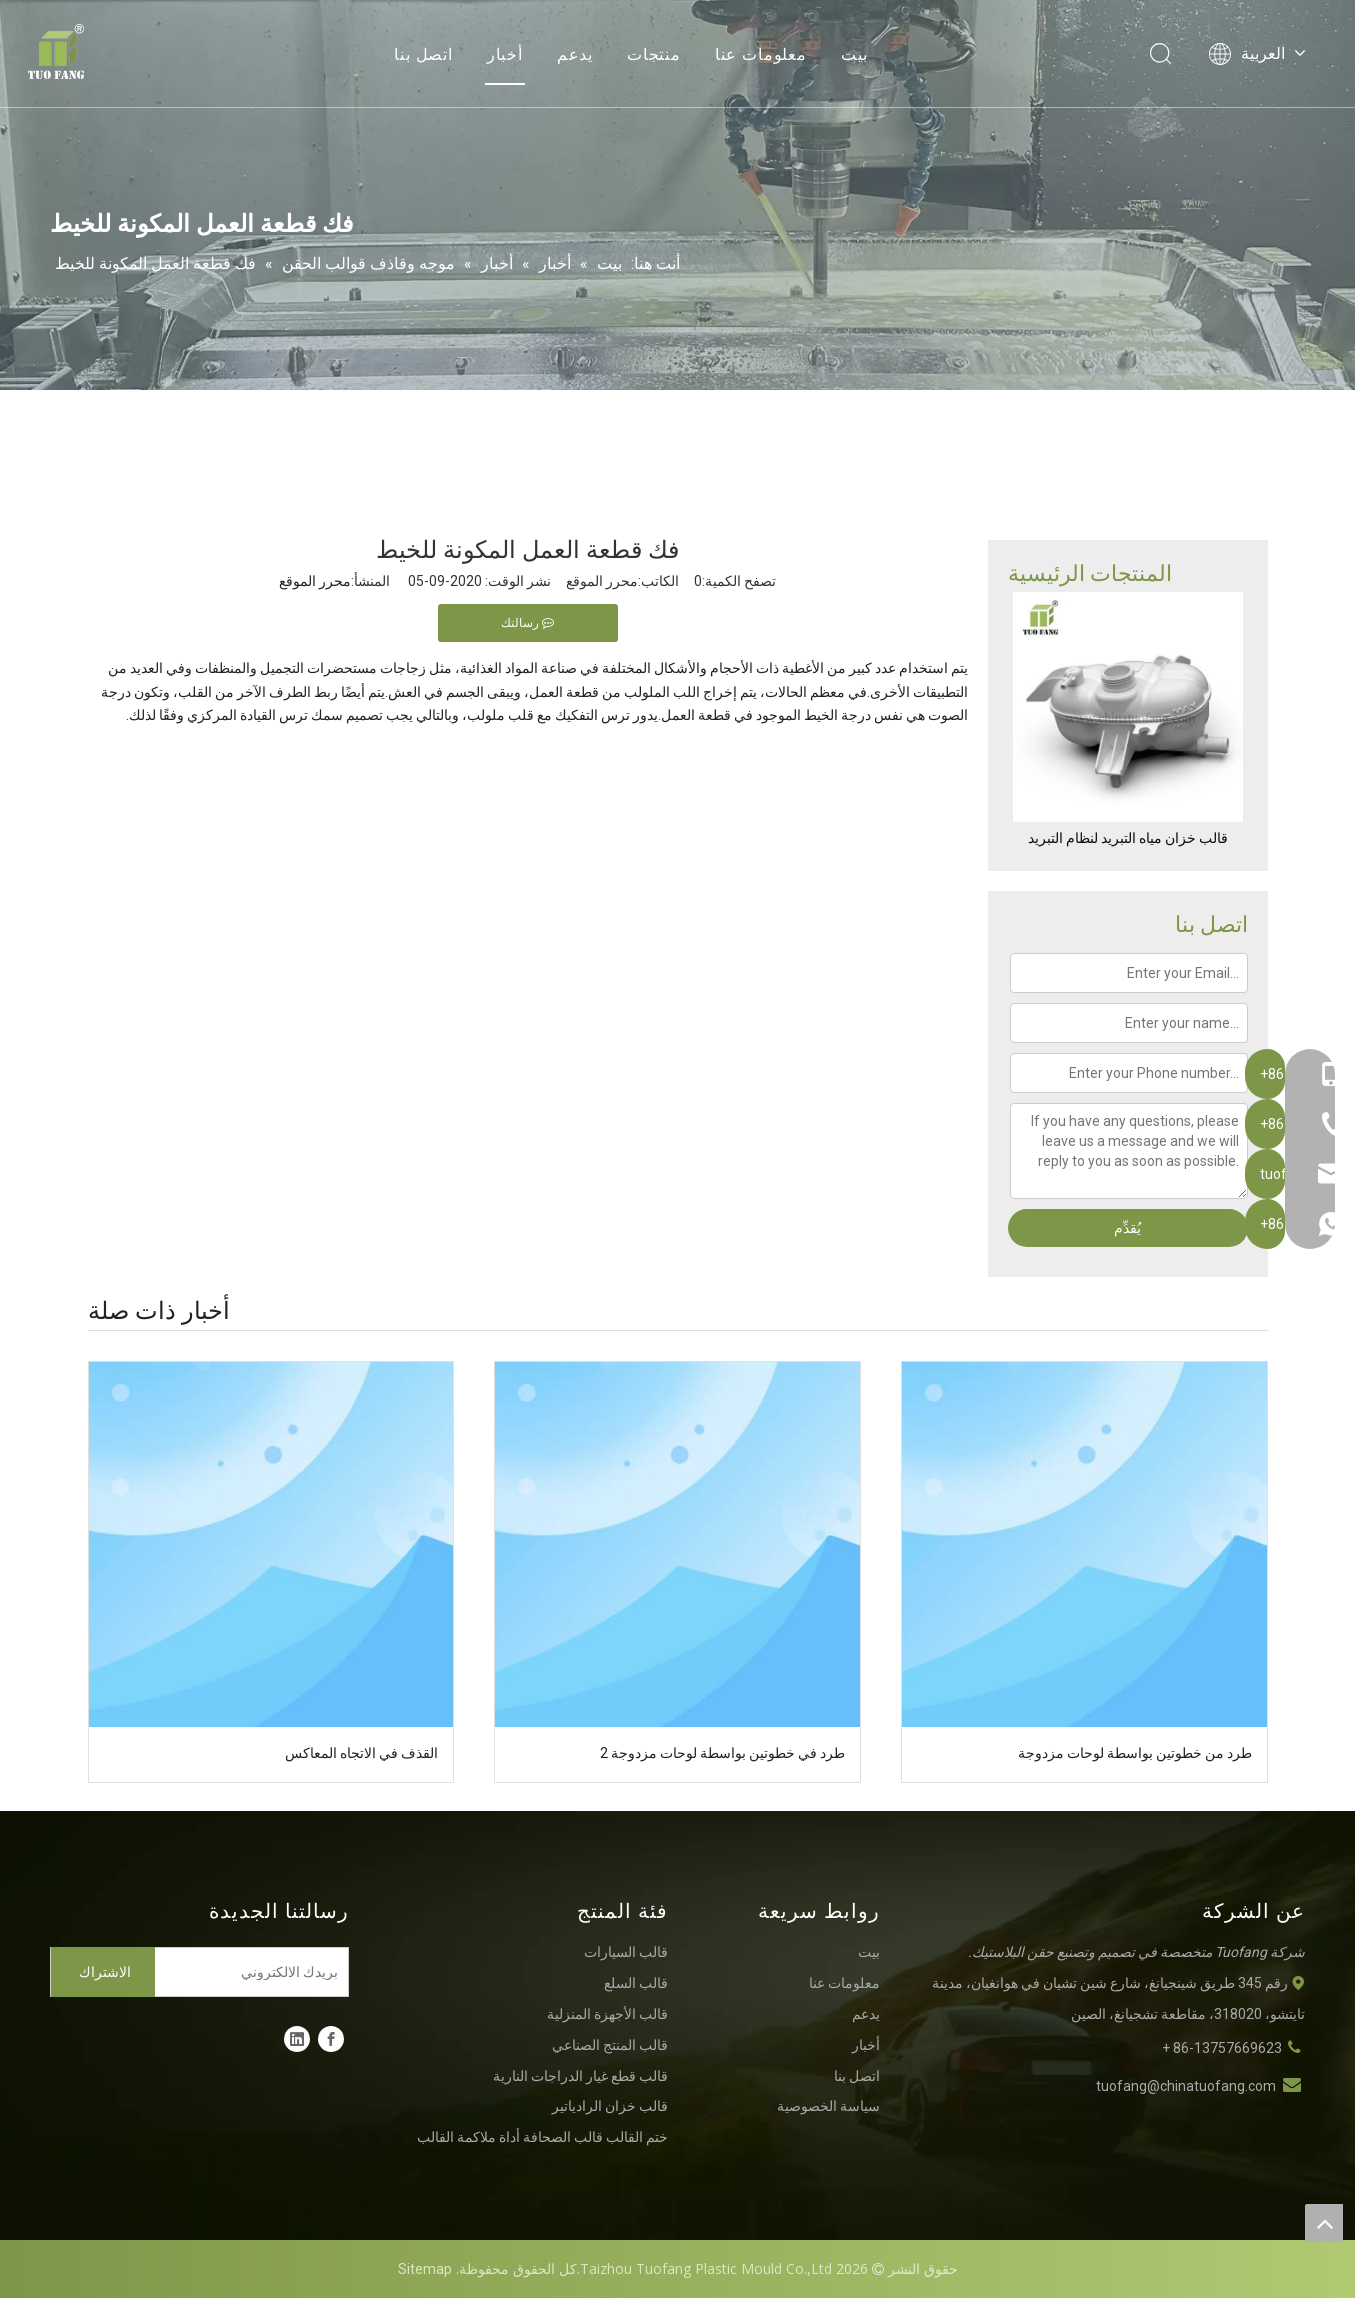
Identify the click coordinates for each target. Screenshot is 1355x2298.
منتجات (654, 55)
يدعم (575, 55)
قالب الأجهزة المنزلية (607, 2014)
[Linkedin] (297, 2039)
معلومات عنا (761, 55)
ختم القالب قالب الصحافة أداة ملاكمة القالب (542, 2137)
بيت (854, 55)
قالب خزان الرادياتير (610, 2106)
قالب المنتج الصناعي (610, 2045)
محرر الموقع (315, 581)
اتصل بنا (423, 55)
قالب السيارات (626, 1952)
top (1324, 2223)
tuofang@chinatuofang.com (1186, 2086)
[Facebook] (331, 2039)
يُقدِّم (1127, 1228)
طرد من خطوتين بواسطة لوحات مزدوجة (1135, 1753)
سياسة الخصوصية (828, 2106)
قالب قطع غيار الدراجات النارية (580, 2076)
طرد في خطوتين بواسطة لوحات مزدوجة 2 (722, 1753)
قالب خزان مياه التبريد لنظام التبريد (1128, 838)
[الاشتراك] (103, 1972)
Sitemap (425, 2269)
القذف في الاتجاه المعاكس (361, 1753)
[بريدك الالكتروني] (255, 1972)
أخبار (505, 55)
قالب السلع (636, 1983)
